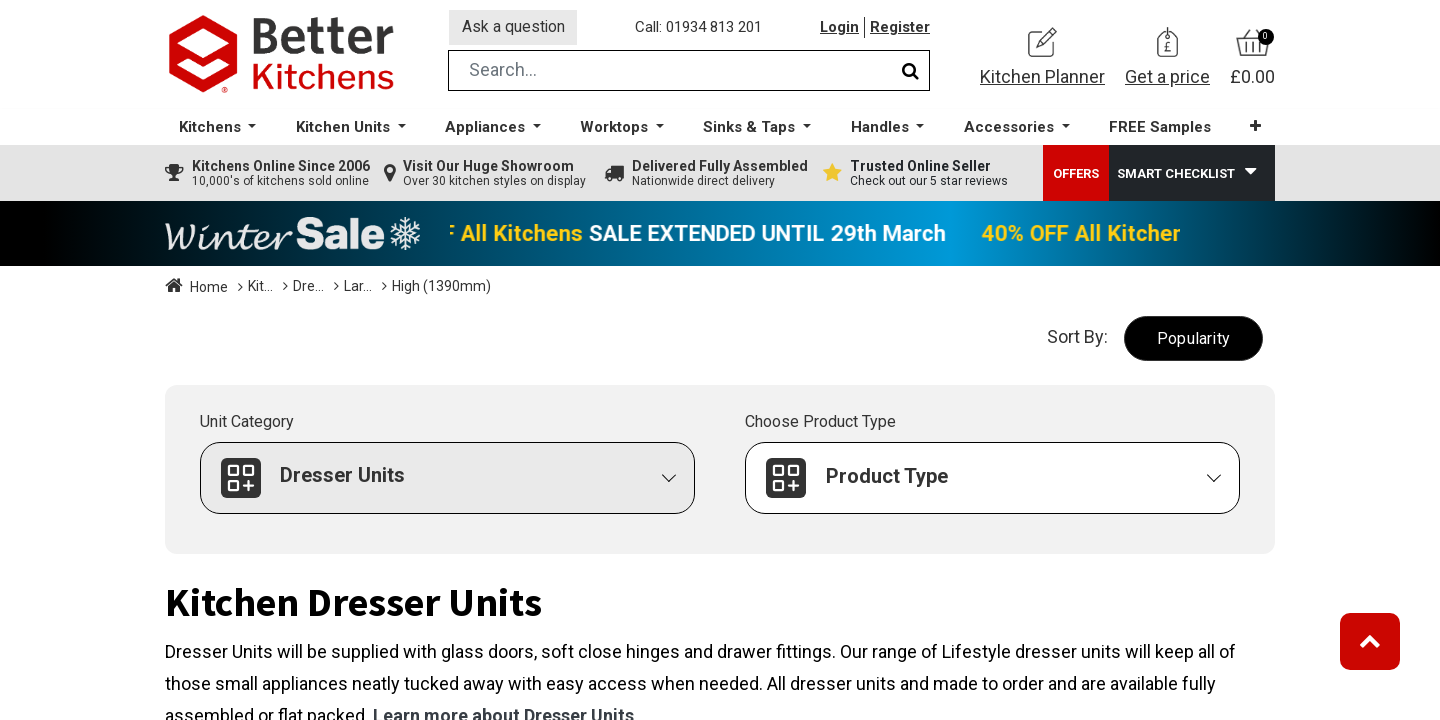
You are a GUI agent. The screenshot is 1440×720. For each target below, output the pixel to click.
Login (839, 29)
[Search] (910, 73)
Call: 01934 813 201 (699, 29)
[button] (1254, 129)
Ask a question (514, 28)
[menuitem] (1159, 130)
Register (900, 29)
